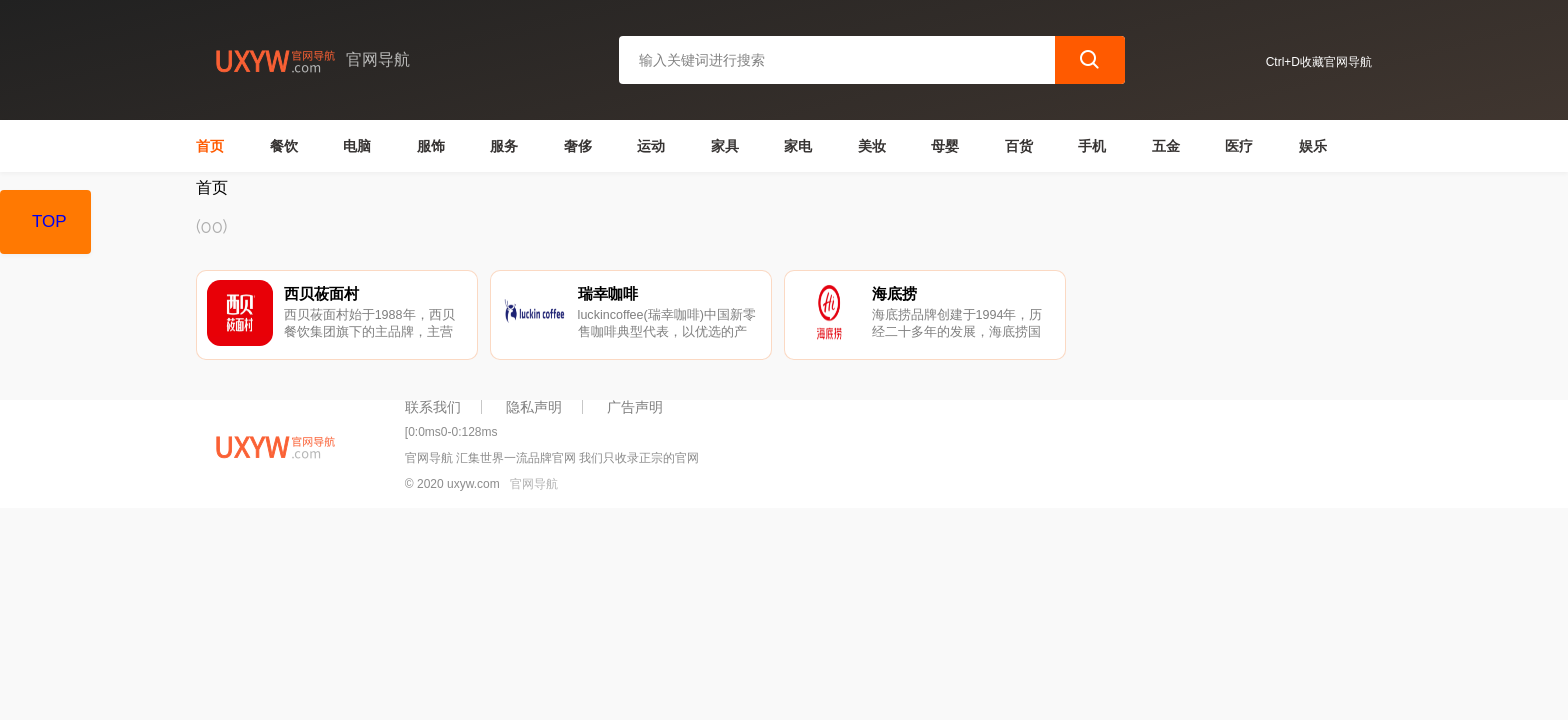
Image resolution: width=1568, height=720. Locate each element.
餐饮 (284, 146)
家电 (798, 146)
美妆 (872, 146)
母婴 (945, 146)
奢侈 (578, 146)
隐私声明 (534, 407)
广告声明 (635, 407)
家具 (725, 146)
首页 (210, 146)
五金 (1166, 146)
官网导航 (534, 484)
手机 (1092, 146)
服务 (504, 146)
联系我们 (433, 407)
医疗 (1239, 146)
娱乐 (1313, 146)
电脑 (357, 146)
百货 (1019, 146)
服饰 (431, 146)
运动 (651, 146)
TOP (49, 221)
